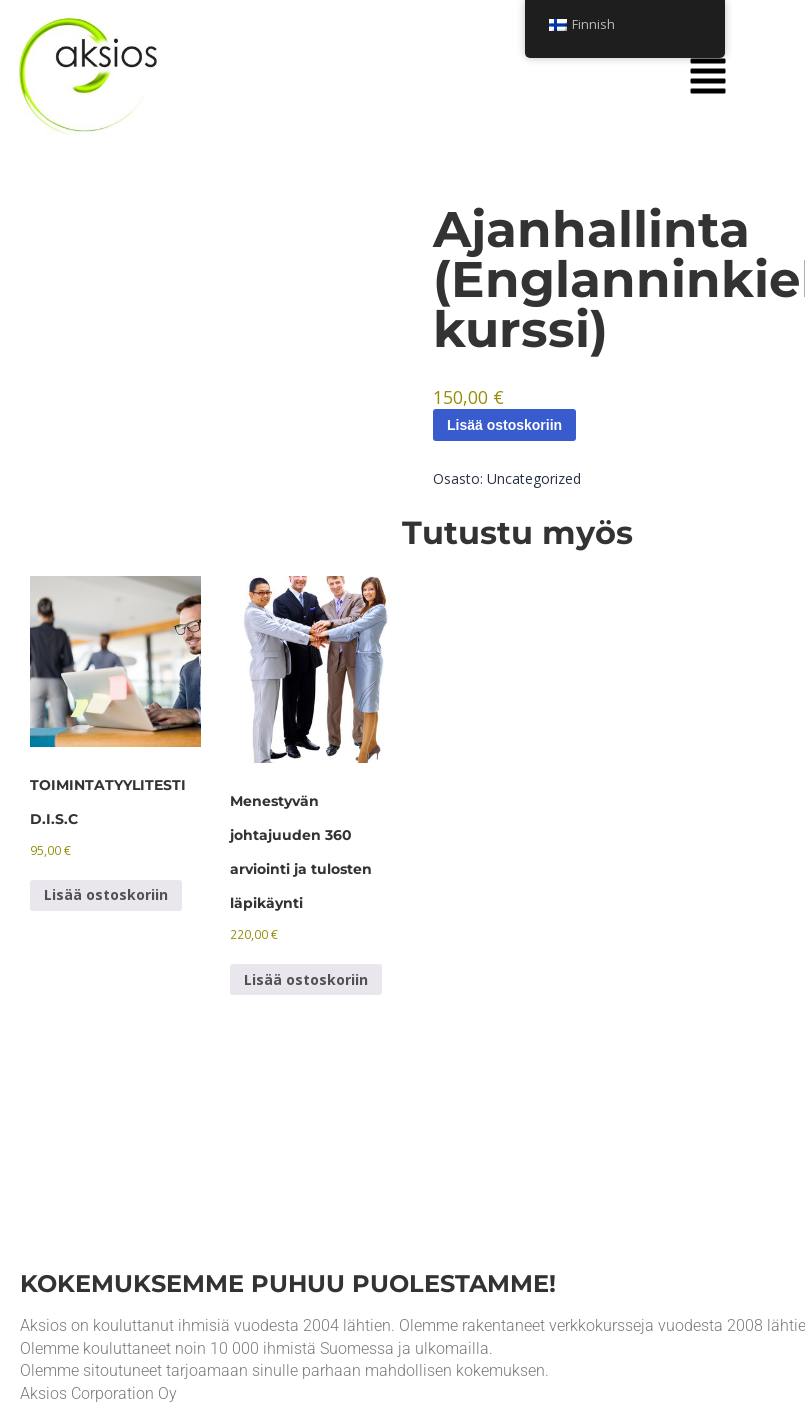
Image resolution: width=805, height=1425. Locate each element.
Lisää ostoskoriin (504, 425)
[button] (708, 77)
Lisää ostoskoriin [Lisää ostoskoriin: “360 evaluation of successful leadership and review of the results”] (306, 979)
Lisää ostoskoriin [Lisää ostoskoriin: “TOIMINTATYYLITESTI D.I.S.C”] (106, 894)
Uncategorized (534, 478)
